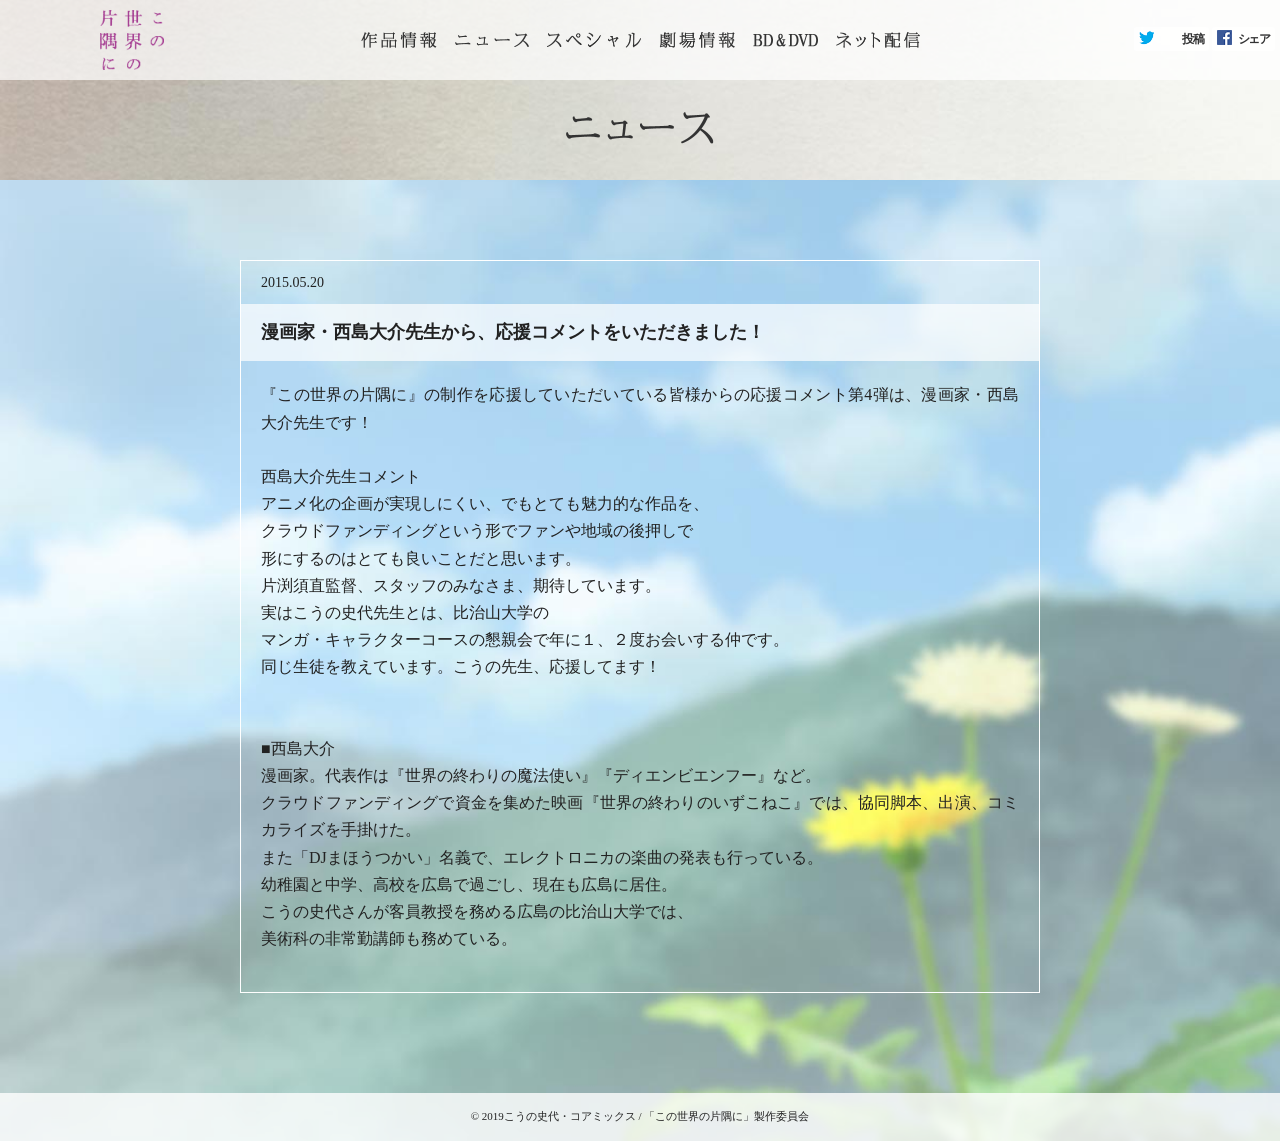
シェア (1254, 39)
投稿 (1193, 39)
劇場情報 (697, 40)
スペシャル (594, 40)
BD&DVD (785, 40)
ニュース (492, 40)
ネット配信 (878, 40)
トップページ (399, 40)
